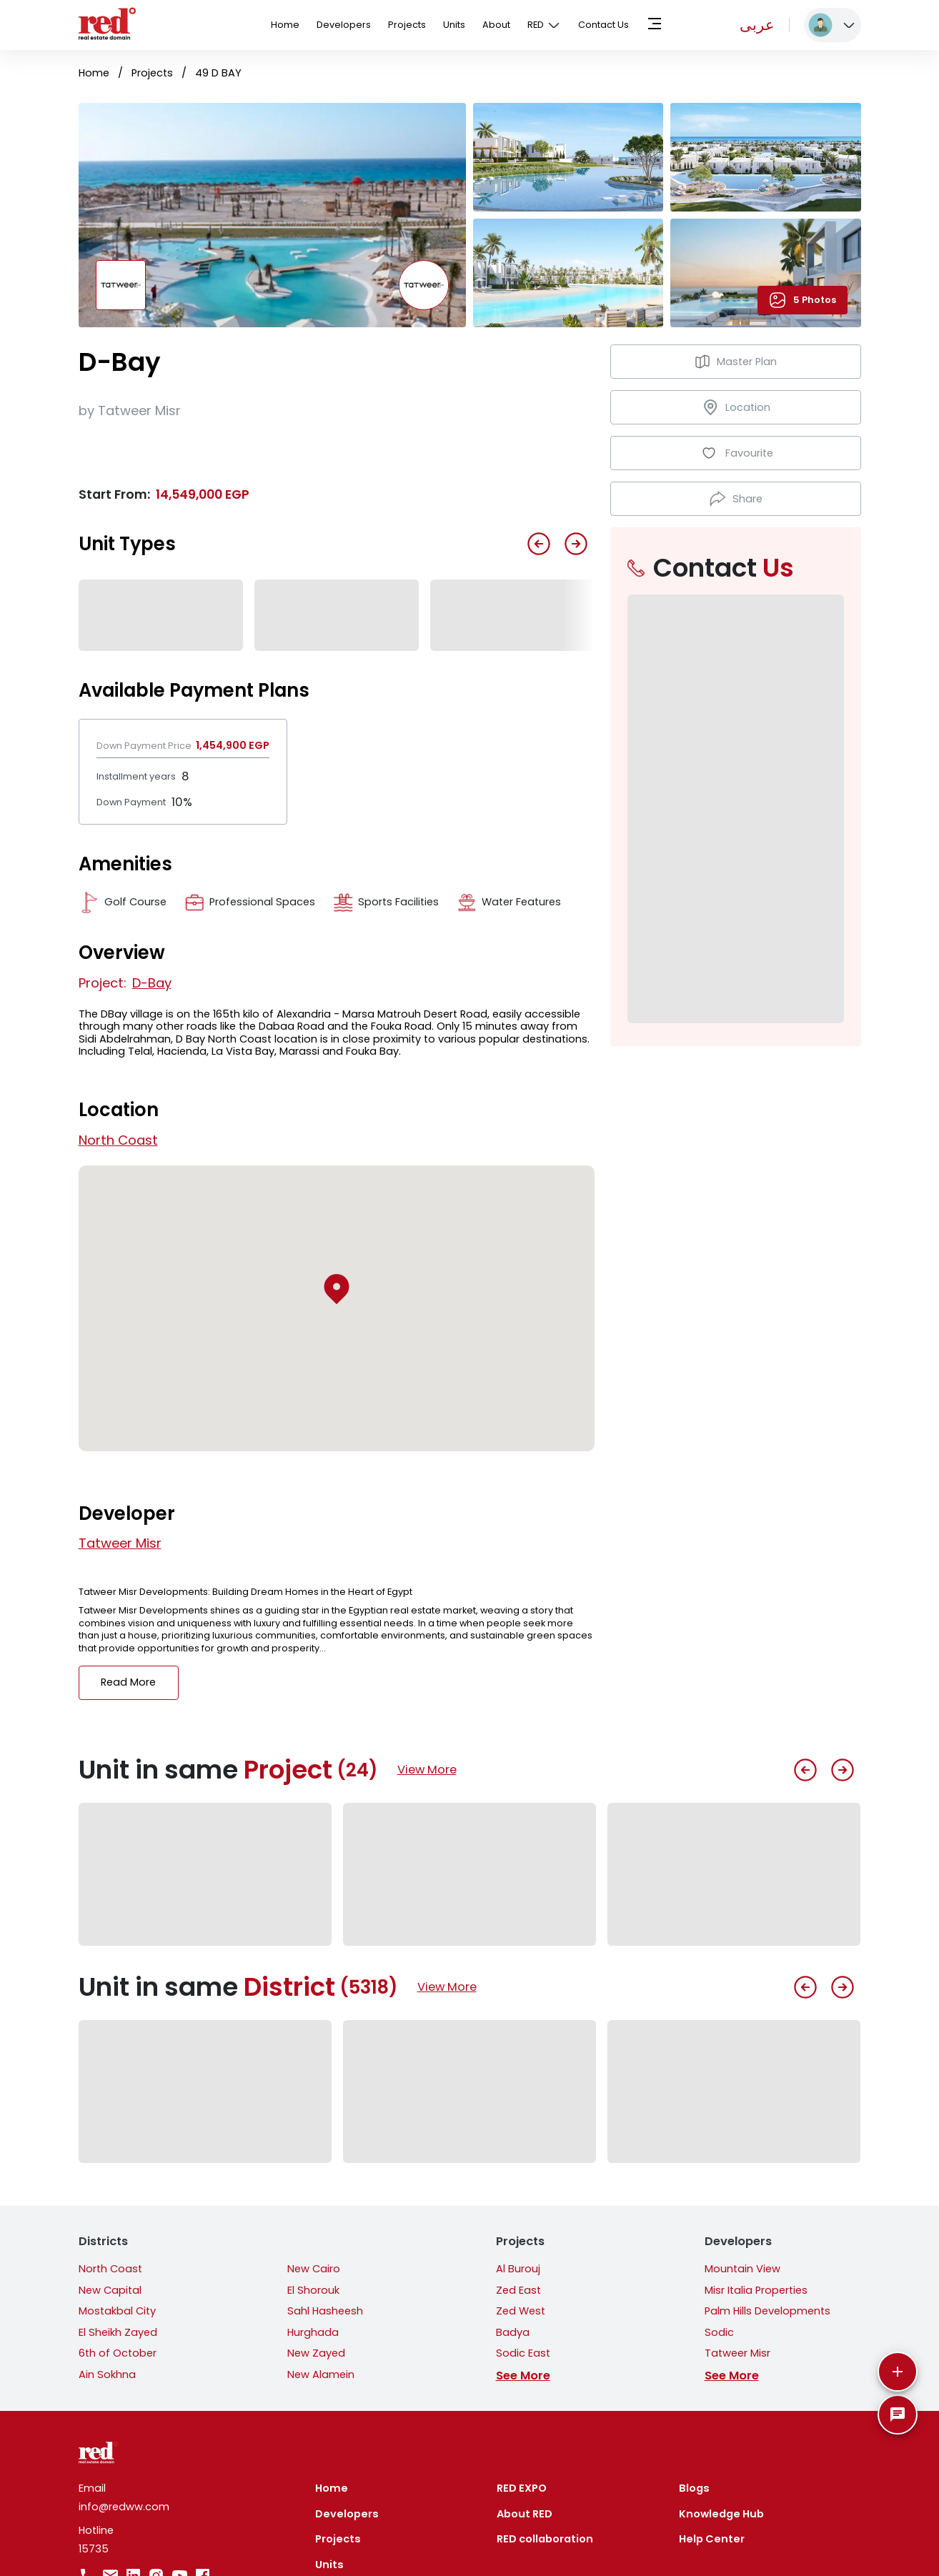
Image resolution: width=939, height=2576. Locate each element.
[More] (898, 2372)
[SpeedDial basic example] (898, 2415)
